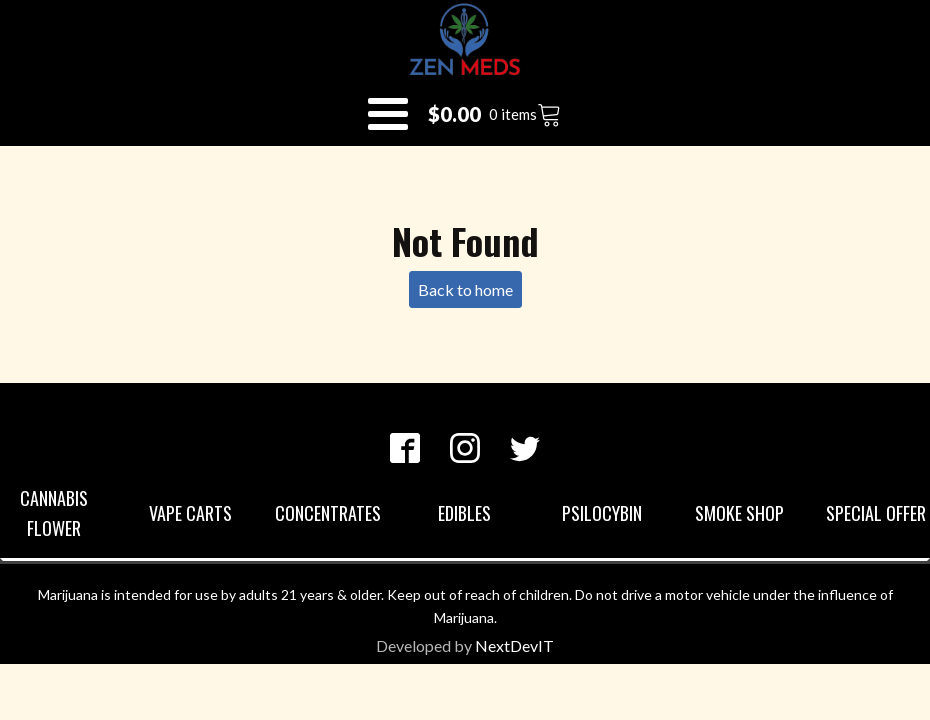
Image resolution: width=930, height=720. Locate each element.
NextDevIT (514, 645)
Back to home (465, 289)
